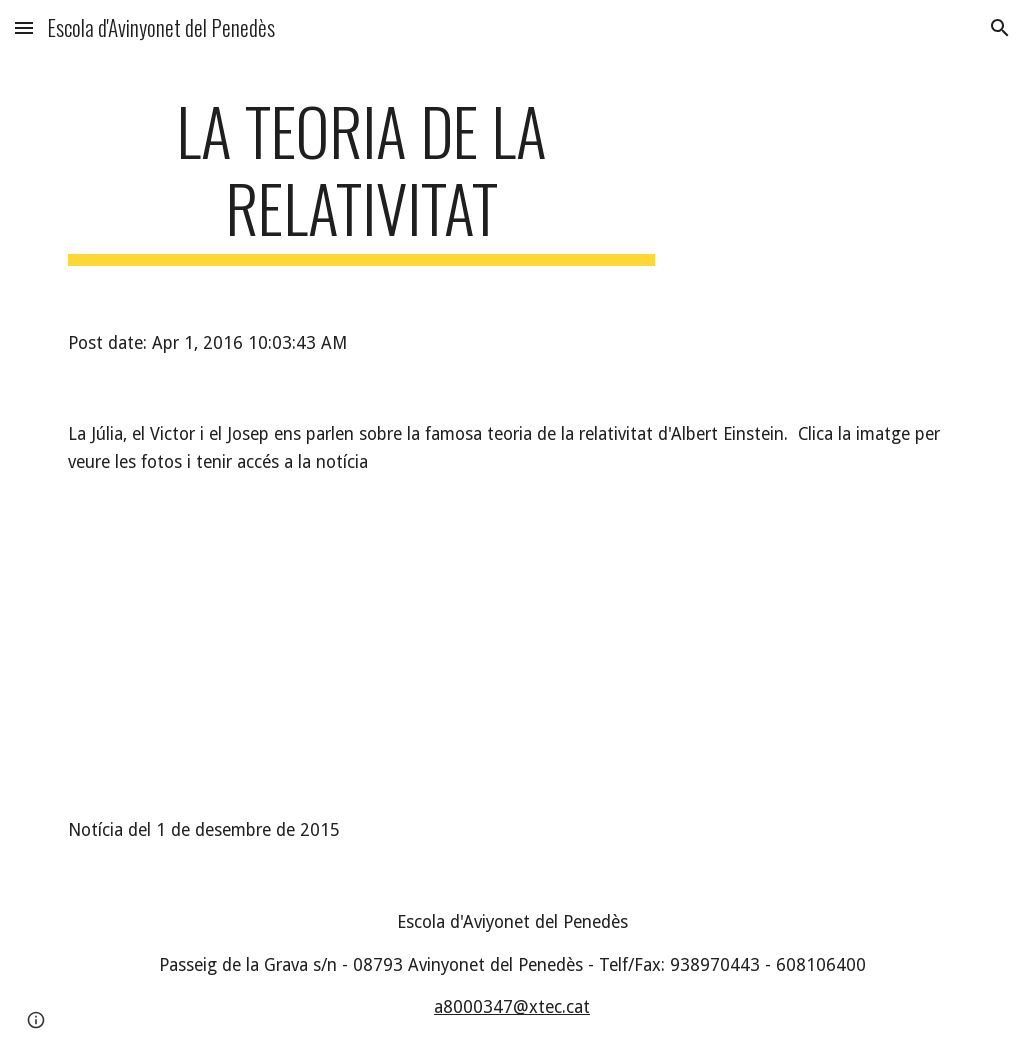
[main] (361, 179)
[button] (24, 27)
